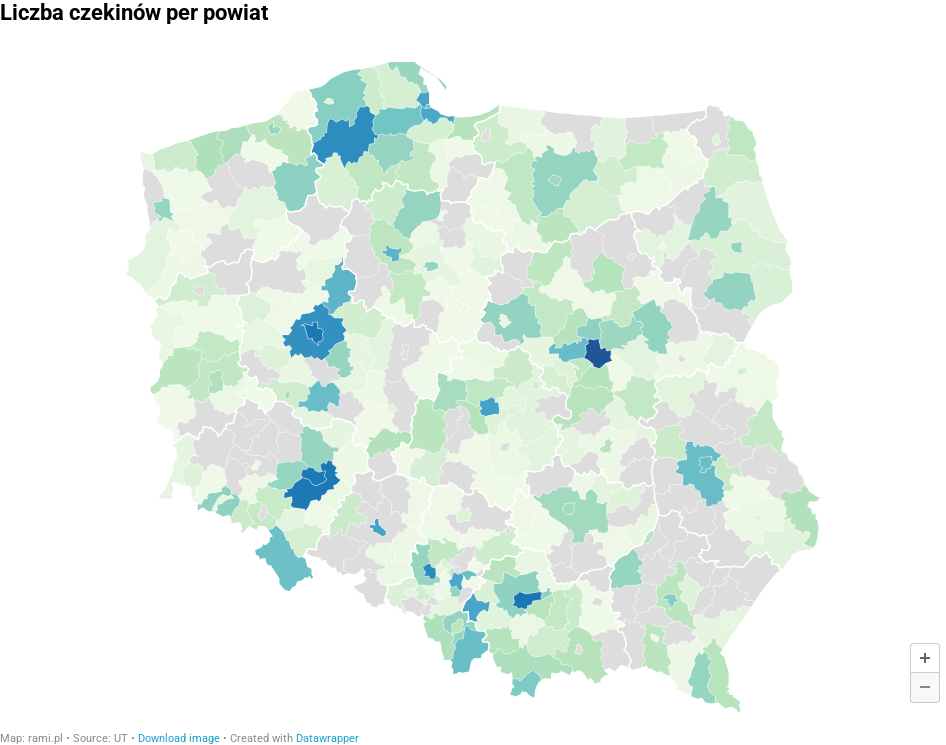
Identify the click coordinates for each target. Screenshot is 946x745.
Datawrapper (327, 738)
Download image (179, 738)
